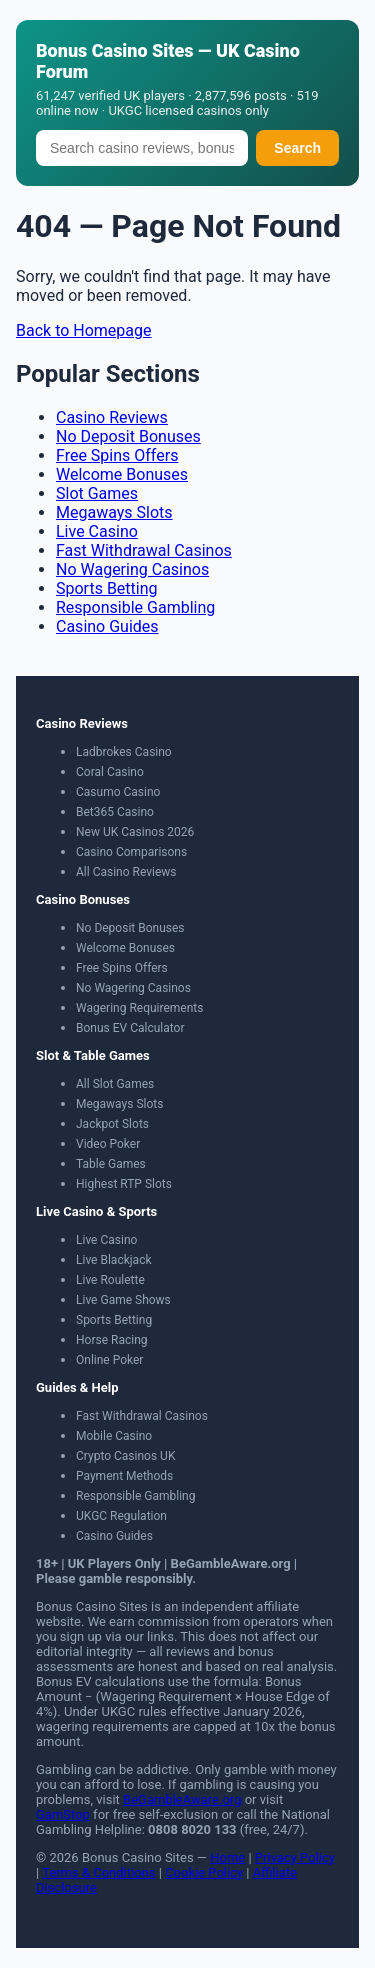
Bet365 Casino (115, 812)
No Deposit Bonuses (128, 436)
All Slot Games (115, 1084)
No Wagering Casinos (132, 569)
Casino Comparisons (131, 852)
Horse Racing (112, 1340)
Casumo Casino (118, 792)
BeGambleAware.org (182, 1799)
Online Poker (109, 1360)
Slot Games (97, 493)
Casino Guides (107, 626)
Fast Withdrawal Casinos (144, 550)
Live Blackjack (114, 1260)
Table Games (111, 1164)
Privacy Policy (295, 1857)
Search (297, 148)
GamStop (63, 1814)
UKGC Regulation (121, 1516)
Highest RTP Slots (124, 1184)
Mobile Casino (114, 1436)
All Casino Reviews (126, 872)
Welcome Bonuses (122, 474)
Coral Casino (110, 772)
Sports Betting (107, 588)
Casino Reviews (112, 417)
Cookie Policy (204, 1872)
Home (227, 1857)
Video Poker (108, 1144)
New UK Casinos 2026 (135, 832)
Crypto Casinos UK (125, 1456)
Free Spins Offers (117, 455)
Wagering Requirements (139, 1008)
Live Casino (97, 531)
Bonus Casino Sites (115, 50)
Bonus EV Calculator (130, 1028)
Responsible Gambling (135, 607)
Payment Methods (124, 1476)
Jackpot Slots (112, 1124)
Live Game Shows (123, 1300)
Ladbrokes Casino (124, 752)
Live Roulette (110, 1280)
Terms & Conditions (98, 1872)
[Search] (142, 148)
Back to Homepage (84, 330)
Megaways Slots (114, 512)
